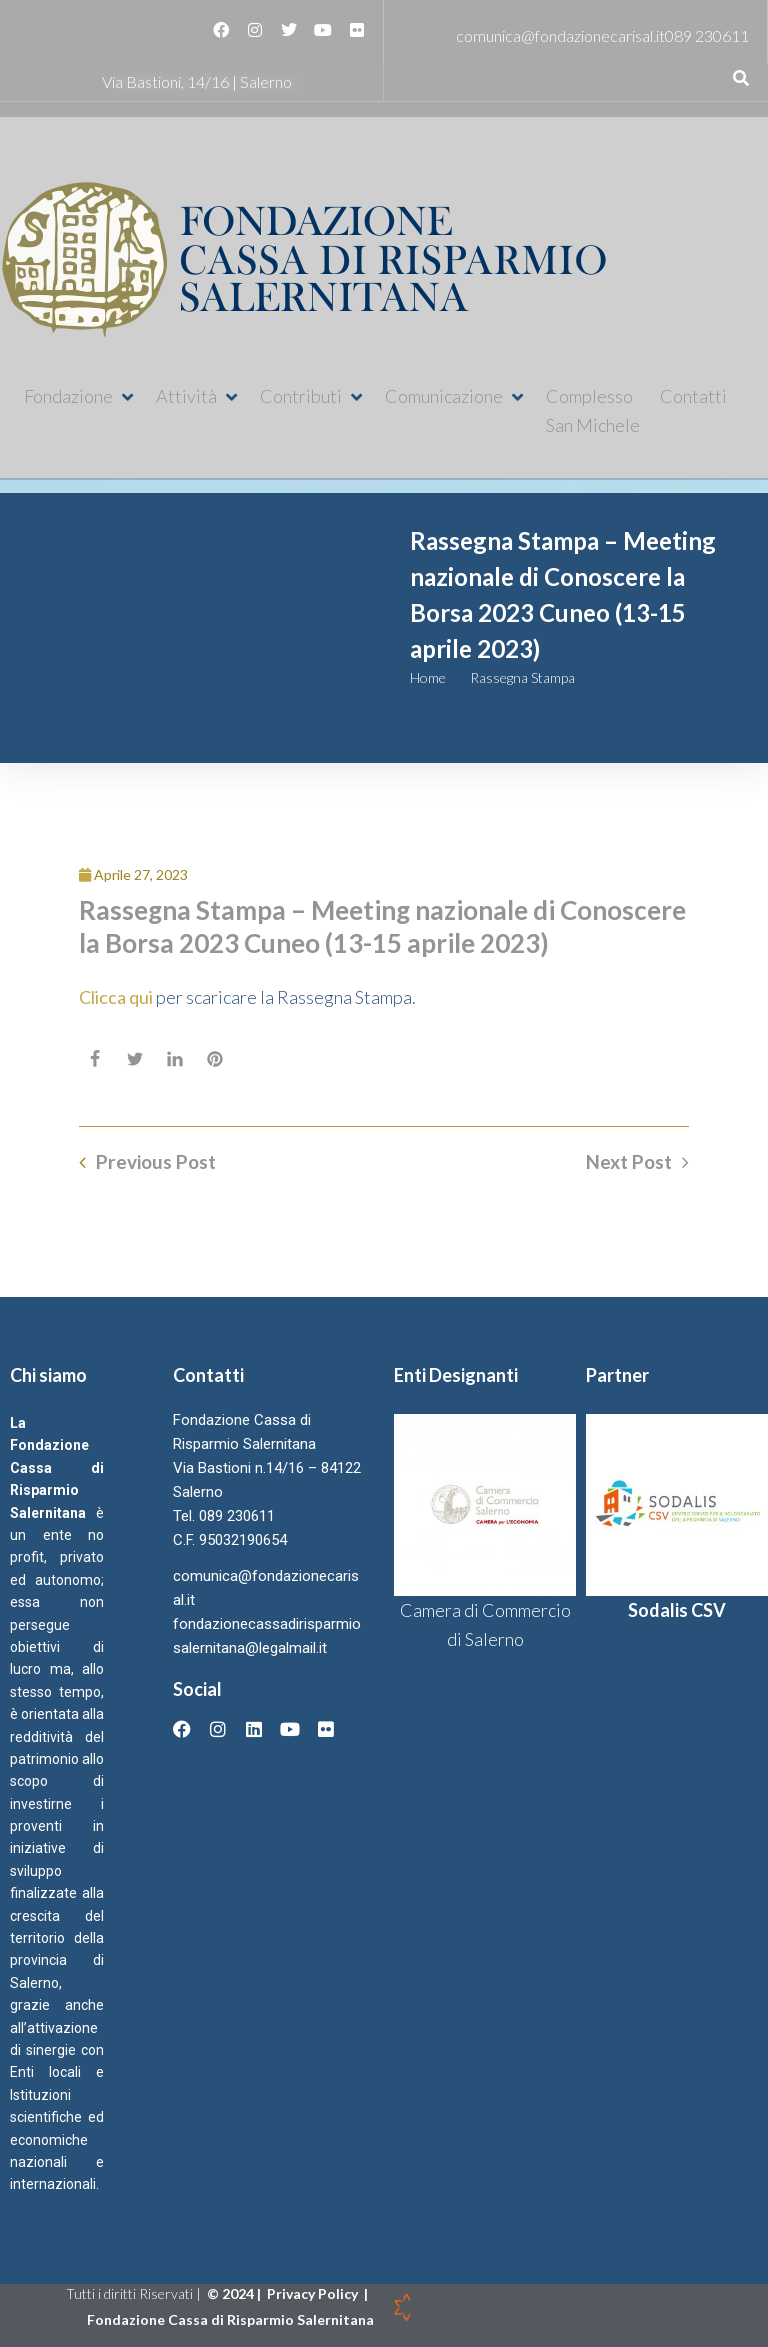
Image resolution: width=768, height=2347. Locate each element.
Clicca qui (117, 997)
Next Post (629, 1162)
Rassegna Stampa (522, 677)
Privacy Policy (314, 2293)
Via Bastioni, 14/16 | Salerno (197, 81)
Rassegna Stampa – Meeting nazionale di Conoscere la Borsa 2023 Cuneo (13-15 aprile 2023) (382, 927)
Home (428, 677)
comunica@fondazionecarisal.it (560, 35)
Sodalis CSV (677, 1610)
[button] (80, 396)
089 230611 (707, 35)
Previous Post (156, 1162)
